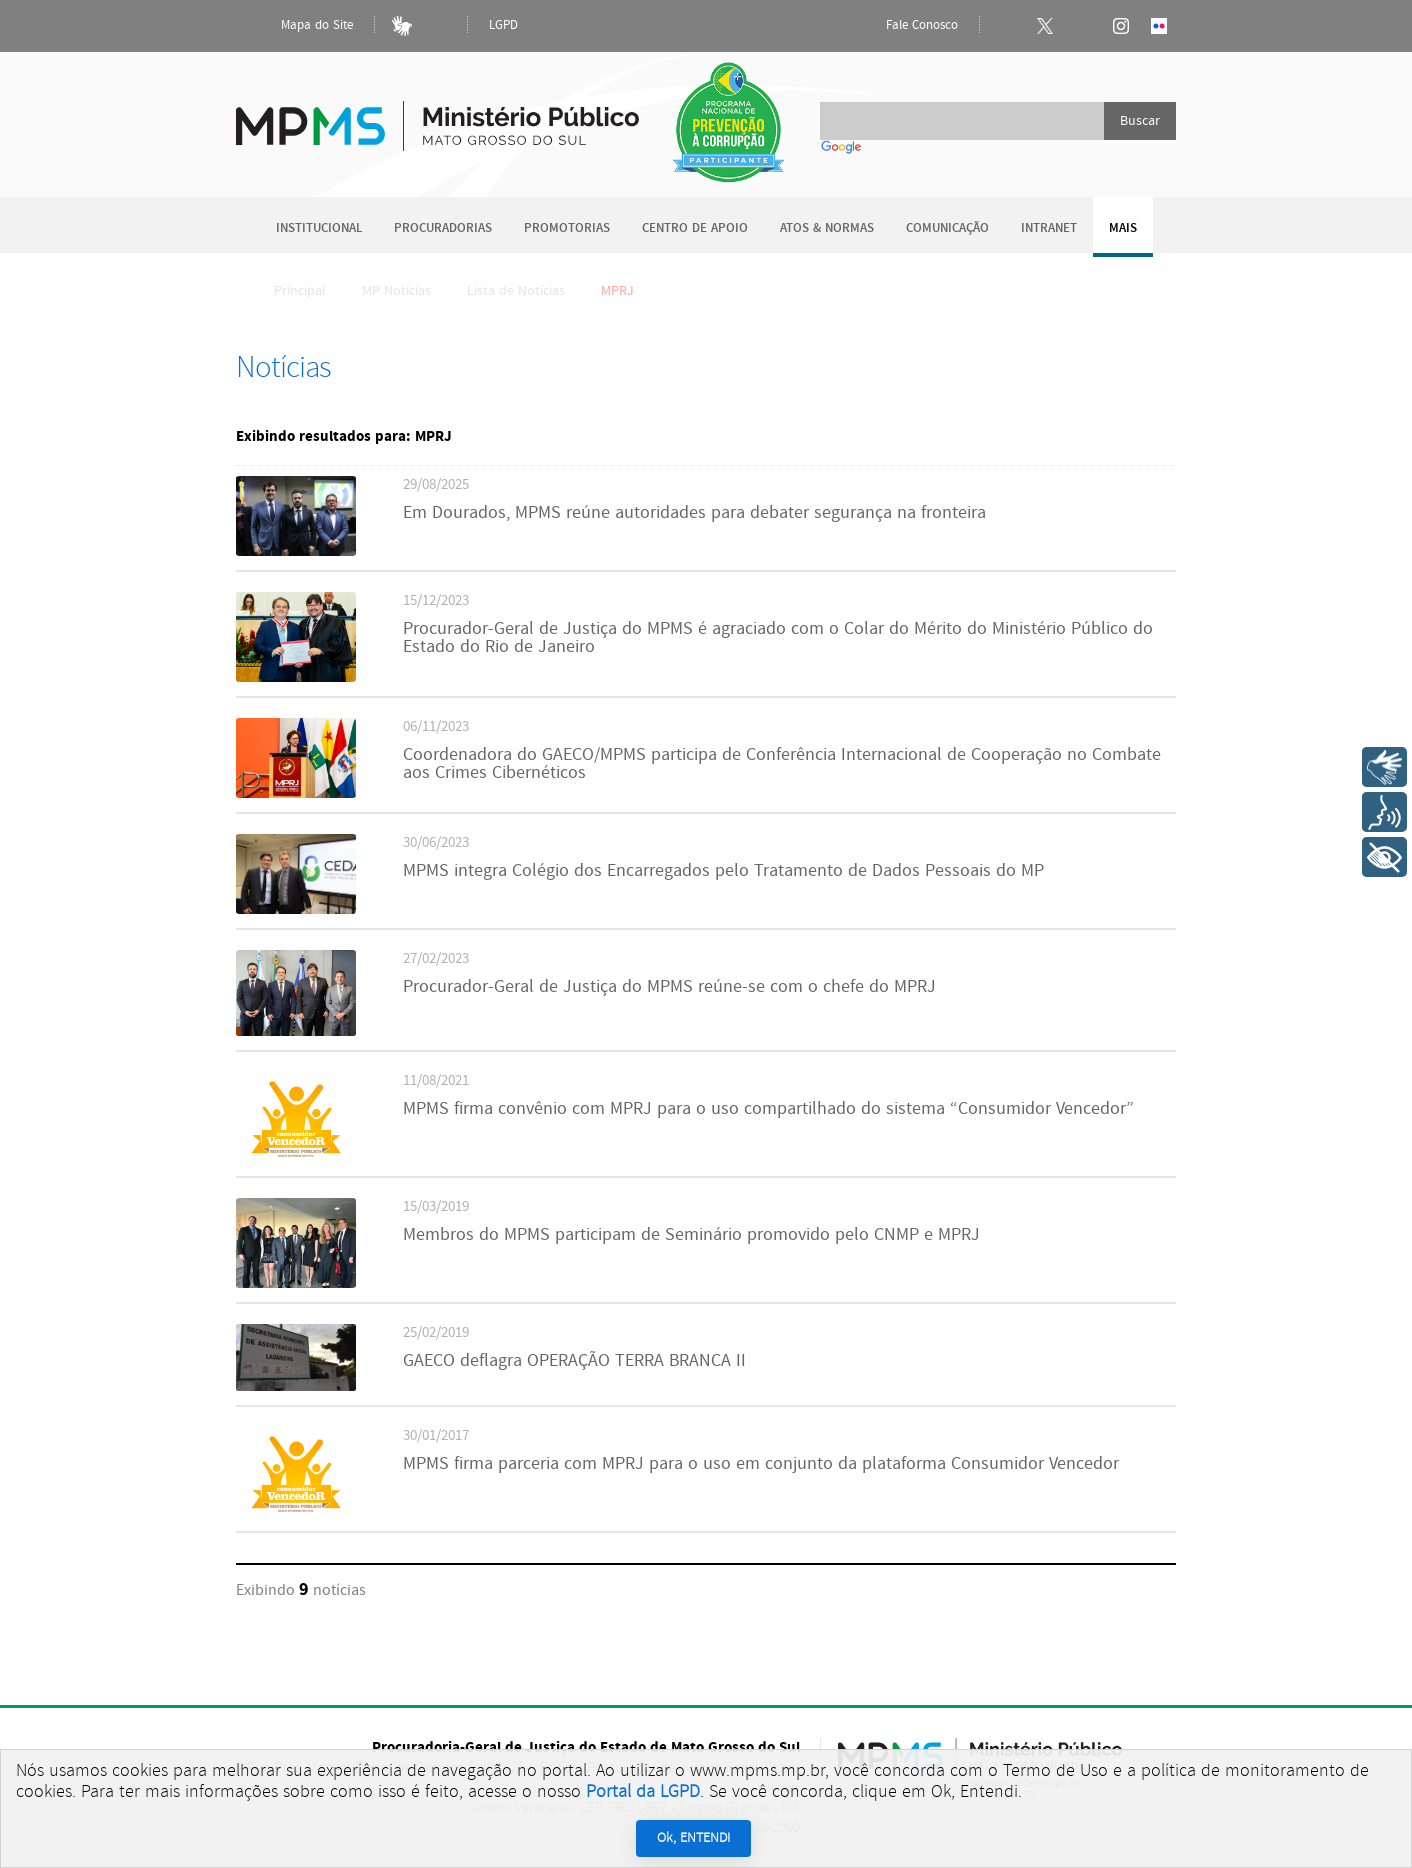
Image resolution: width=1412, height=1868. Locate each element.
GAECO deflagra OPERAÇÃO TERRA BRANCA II (574, 1361)
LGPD (503, 25)
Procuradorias (443, 228)
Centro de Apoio (695, 228)
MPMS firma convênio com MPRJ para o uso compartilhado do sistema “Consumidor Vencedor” (768, 1109)
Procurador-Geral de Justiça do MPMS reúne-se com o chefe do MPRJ (669, 987)
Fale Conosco (905, 26)
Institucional (319, 228)
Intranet (1049, 228)
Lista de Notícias (516, 291)
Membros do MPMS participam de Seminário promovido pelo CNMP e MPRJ (691, 1235)
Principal (287, 291)
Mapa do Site (300, 26)
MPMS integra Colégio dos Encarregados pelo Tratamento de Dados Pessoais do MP (723, 871)
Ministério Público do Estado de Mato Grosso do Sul (437, 114)
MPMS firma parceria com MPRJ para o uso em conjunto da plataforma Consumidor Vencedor (761, 1464)
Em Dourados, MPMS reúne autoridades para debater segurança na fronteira (694, 513)
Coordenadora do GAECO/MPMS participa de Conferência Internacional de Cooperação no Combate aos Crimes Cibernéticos (782, 764)
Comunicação (947, 228)
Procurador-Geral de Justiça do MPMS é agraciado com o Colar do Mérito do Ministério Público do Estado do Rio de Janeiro (778, 638)
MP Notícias (396, 291)
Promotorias (567, 228)
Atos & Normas (827, 228)
